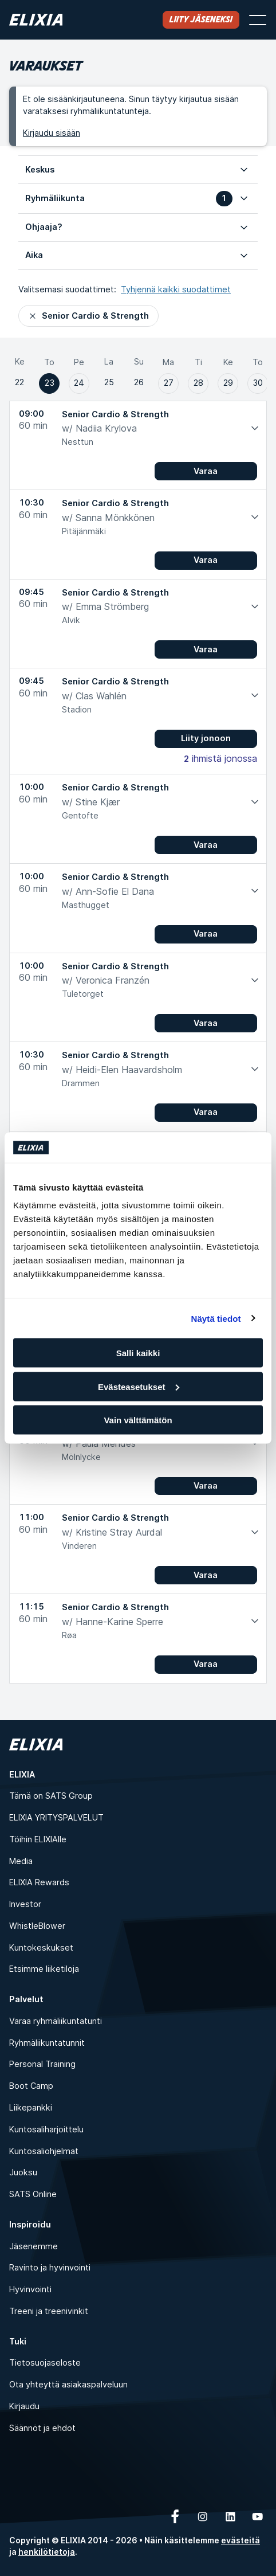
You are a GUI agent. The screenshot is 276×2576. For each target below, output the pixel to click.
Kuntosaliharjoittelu (46, 2129)
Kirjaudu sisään (51, 133)
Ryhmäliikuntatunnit (47, 2043)
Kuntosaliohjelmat (43, 2151)
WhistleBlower (37, 1926)
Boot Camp (31, 2085)
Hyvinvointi (30, 2289)
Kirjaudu (24, 2406)
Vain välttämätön (138, 1420)
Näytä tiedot (216, 1318)
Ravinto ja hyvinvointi (49, 2267)
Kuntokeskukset (41, 1947)
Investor (25, 1904)
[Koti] (35, 20)
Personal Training (42, 2064)
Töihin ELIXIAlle (37, 1839)
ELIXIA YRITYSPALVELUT (56, 1817)
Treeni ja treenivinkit (48, 2311)
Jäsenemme (33, 2246)
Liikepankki (30, 2107)
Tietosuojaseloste (45, 2362)
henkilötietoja (46, 2552)
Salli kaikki (138, 1353)
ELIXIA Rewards (39, 1882)
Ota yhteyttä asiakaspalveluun (68, 2384)
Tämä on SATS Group (51, 1795)
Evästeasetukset (138, 1386)
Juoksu (23, 2172)
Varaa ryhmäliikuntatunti (55, 2021)
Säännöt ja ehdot (42, 2428)
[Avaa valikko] (258, 20)
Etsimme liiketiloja (44, 1969)
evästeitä (240, 2540)
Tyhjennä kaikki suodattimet (176, 289)
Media (21, 1861)
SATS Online (33, 2194)
